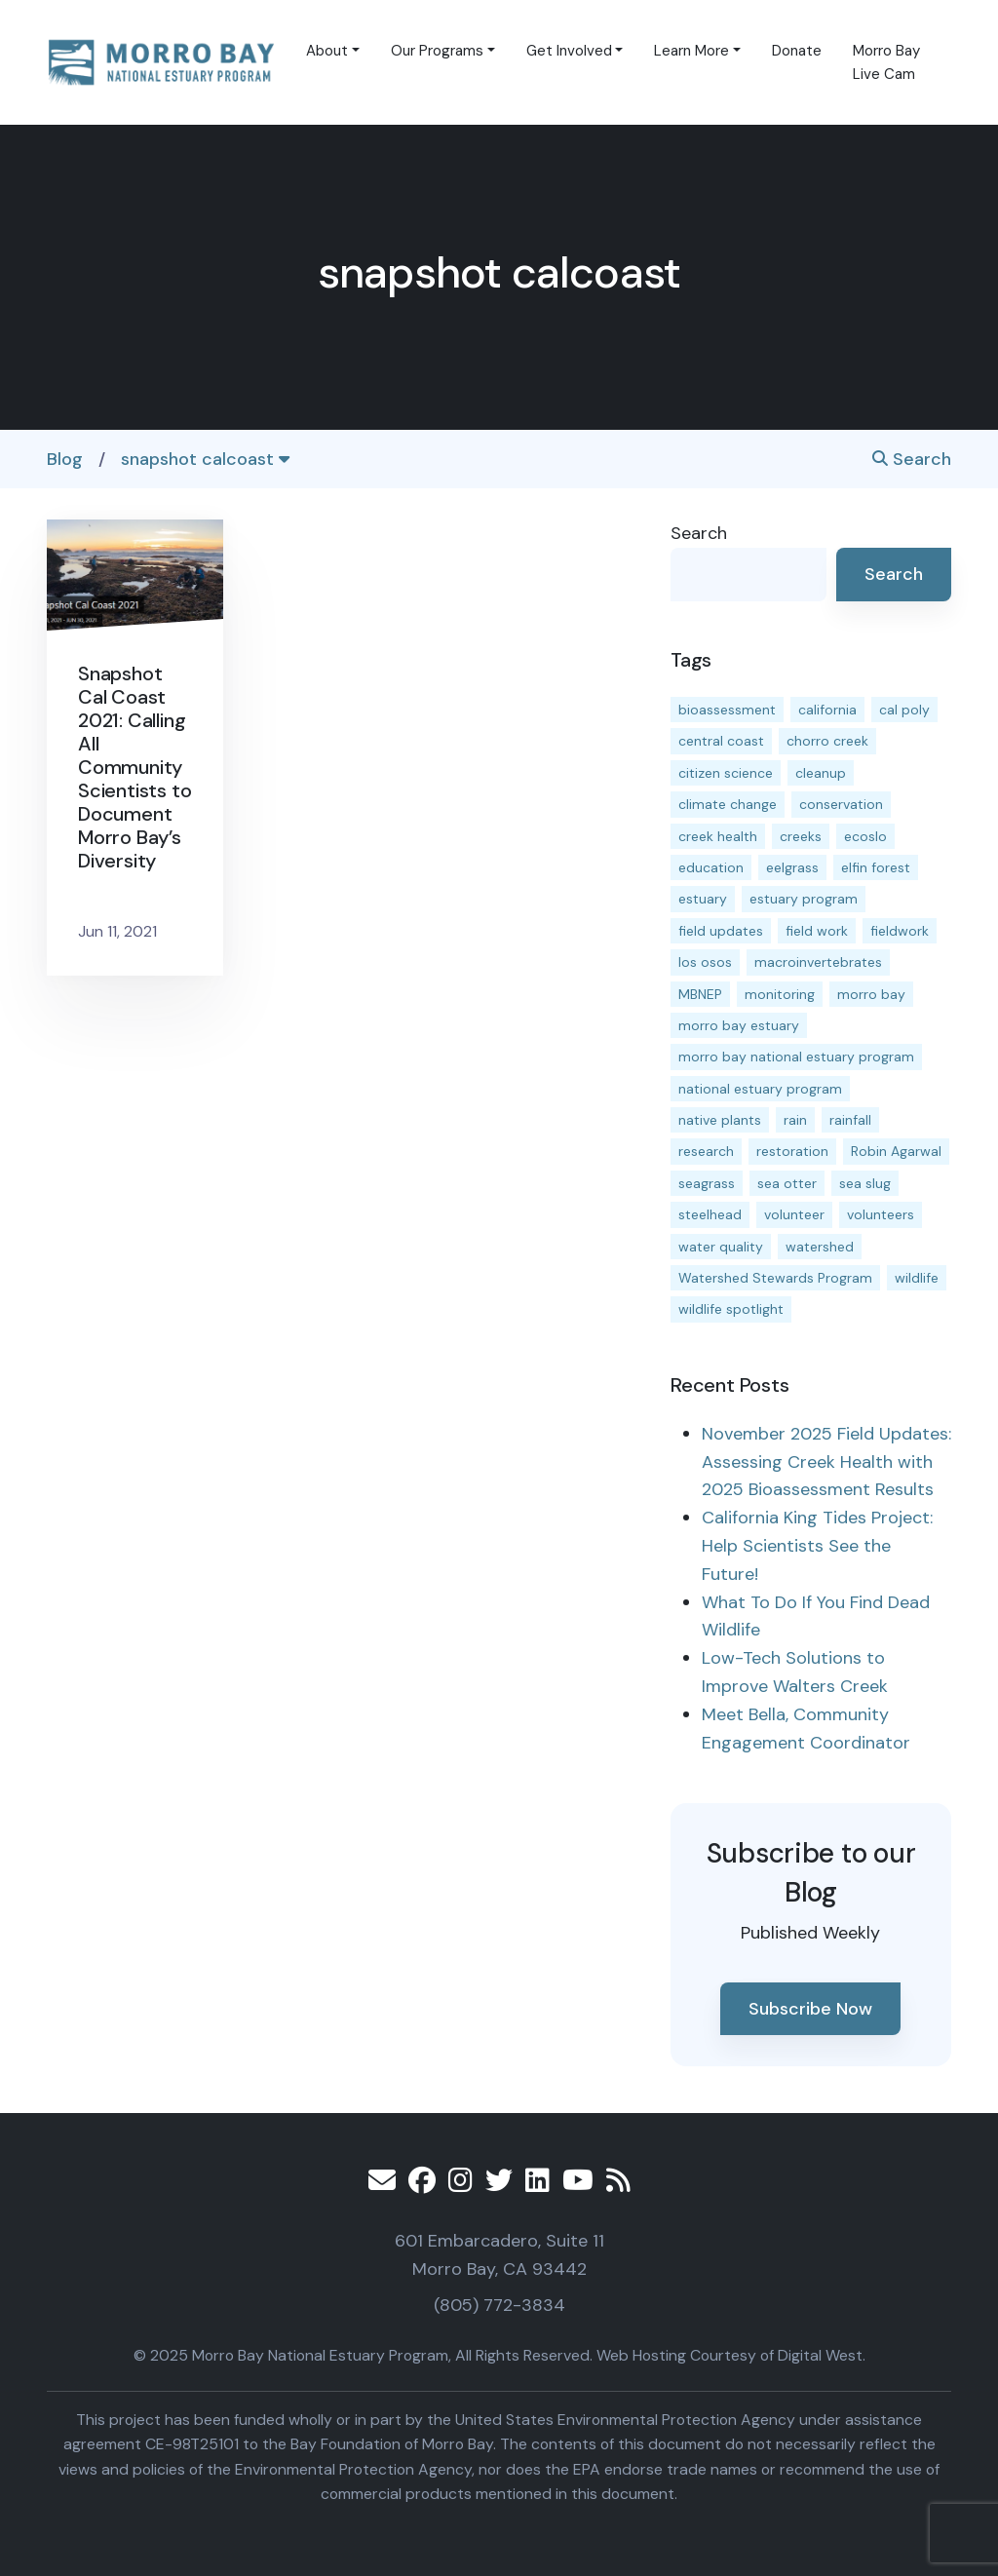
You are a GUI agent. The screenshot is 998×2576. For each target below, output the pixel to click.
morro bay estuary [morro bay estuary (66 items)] (738, 1025)
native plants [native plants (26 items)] (719, 1120)
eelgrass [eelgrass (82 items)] (792, 867)
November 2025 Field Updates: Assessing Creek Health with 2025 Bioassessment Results (826, 1462)
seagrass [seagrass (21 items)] (706, 1183)
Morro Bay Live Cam (886, 62)
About (327, 50)
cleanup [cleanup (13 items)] (820, 773)
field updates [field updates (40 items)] (720, 931)
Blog (65, 459)
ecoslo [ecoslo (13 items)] (865, 836)
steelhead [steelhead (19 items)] (710, 1214)
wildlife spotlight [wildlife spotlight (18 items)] (731, 1309)
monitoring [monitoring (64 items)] (780, 994)
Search (911, 459)
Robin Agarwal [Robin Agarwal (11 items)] (896, 1151)
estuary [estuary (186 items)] (702, 898)
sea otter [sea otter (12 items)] (787, 1183)
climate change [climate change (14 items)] (727, 804)
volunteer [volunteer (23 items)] (794, 1214)
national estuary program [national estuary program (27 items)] (760, 1088)
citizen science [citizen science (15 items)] (725, 773)
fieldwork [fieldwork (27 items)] (899, 931)
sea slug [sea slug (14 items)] (865, 1183)
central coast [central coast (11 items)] (721, 741)
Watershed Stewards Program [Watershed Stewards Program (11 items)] (775, 1278)
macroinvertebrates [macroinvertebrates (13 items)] (818, 962)
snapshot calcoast (205, 459)
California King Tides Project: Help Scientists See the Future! (817, 1546)
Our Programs (437, 50)
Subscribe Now (810, 2008)
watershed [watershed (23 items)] (820, 1246)
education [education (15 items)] (711, 867)
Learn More (691, 50)
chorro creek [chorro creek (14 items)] (827, 741)
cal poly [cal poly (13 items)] (904, 709)
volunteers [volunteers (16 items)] (880, 1214)
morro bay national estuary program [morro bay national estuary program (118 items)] (796, 1056)
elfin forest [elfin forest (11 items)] (875, 867)
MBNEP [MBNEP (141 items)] (700, 994)
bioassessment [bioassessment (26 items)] (727, 709)
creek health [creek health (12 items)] (717, 836)
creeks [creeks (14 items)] (801, 836)
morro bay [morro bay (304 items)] (871, 994)
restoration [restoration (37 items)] (792, 1151)
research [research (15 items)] (706, 1151)
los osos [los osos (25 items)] (705, 962)
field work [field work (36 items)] (817, 931)
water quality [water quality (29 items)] (720, 1246)
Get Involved (569, 50)
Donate (797, 50)
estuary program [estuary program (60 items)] (803, 898)
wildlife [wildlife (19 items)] (917, 1278)
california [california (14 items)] (827, 709)
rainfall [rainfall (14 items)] (850, 1120)
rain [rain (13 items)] (795, 1120)
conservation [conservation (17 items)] (841, 804)
